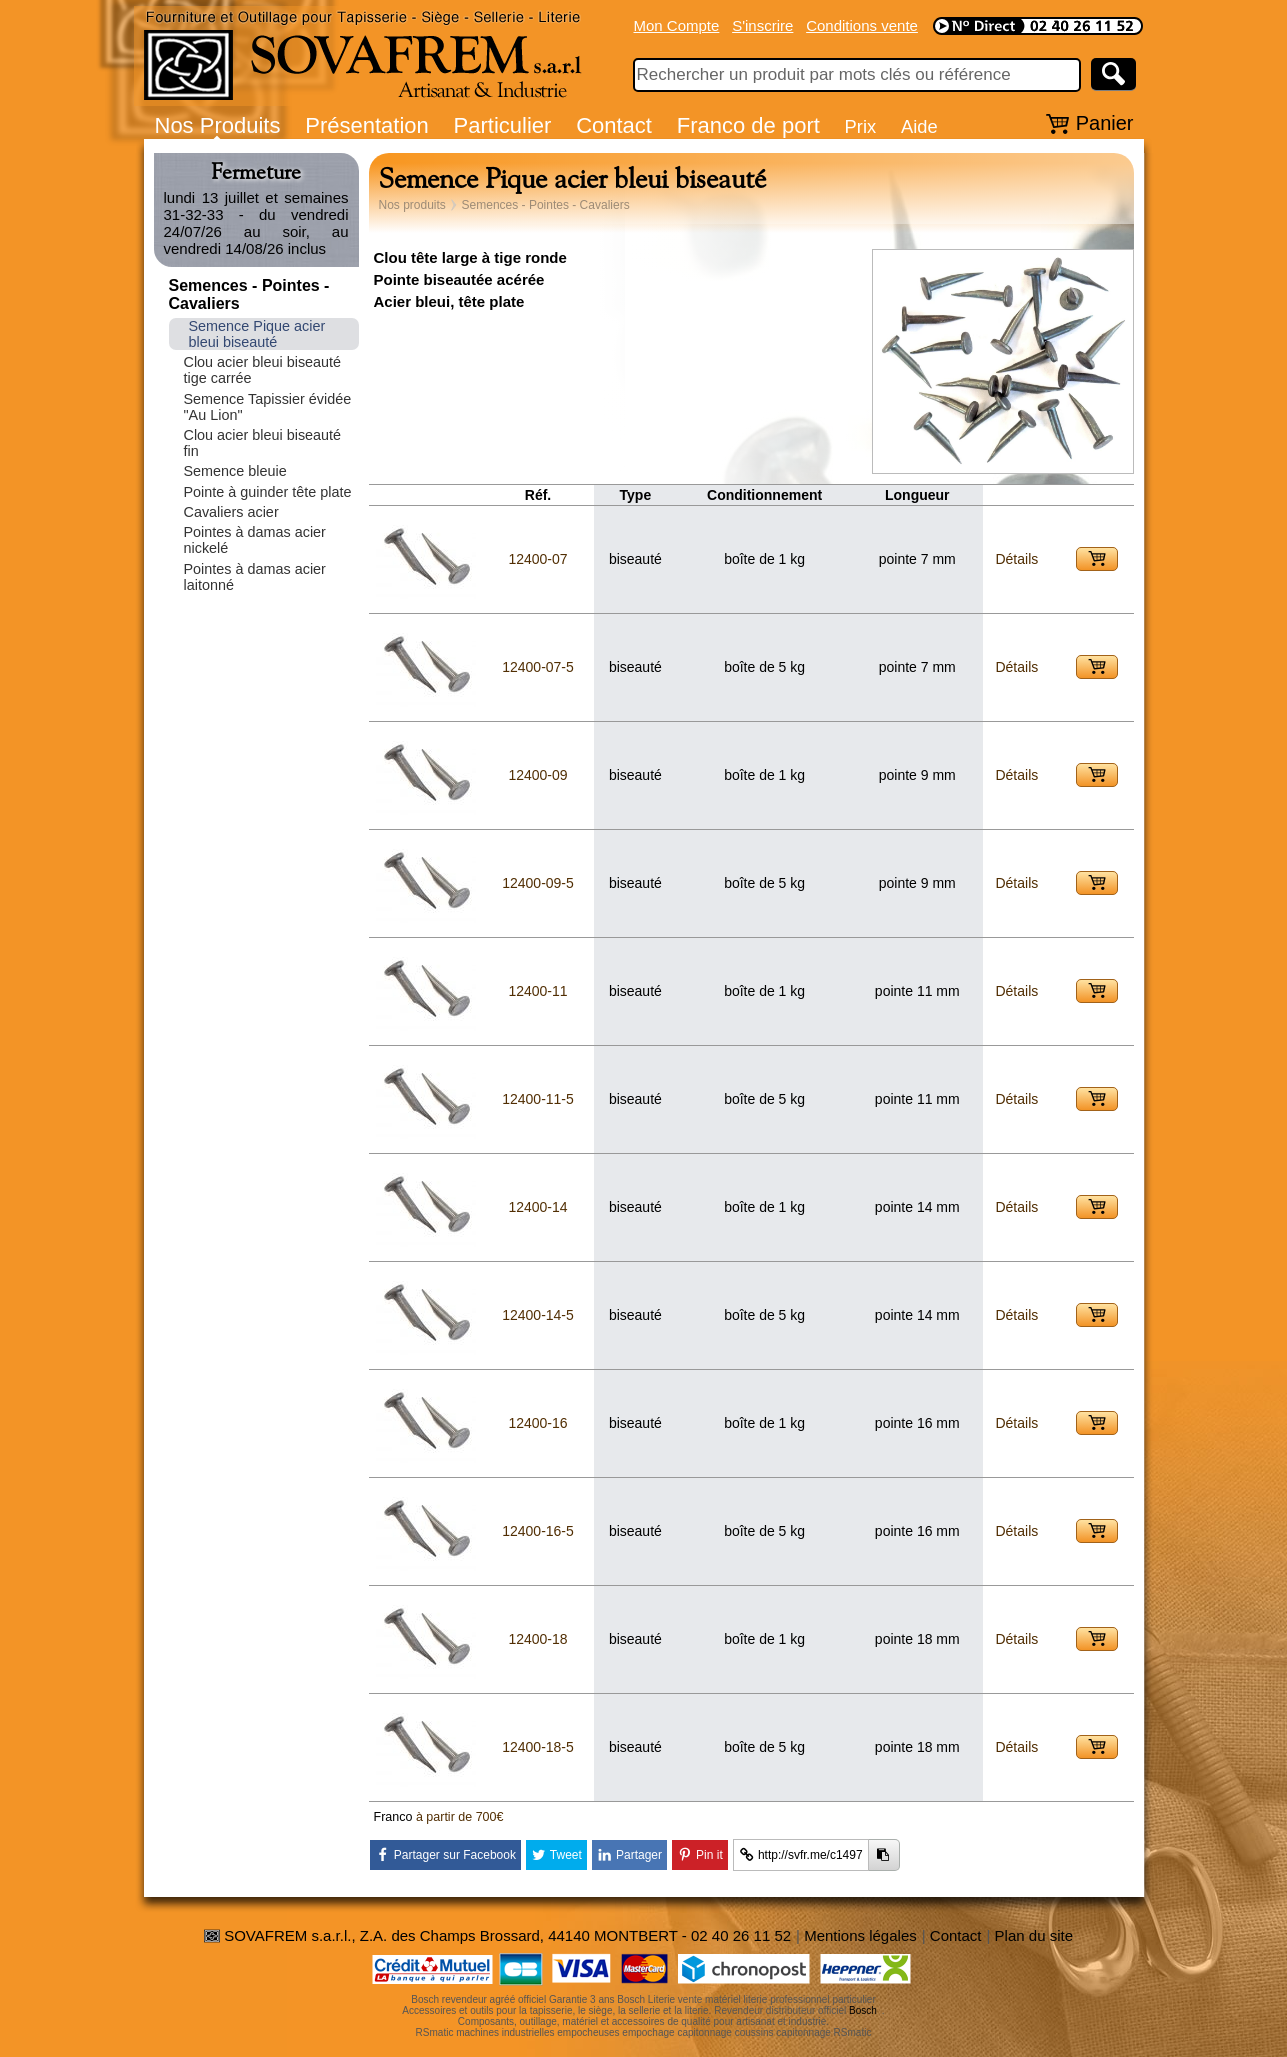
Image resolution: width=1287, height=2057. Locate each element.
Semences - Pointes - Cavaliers (546, 205)
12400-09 (537, 775)
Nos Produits (218, 125)
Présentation (367, 125)
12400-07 (537, 559)
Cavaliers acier (231, 512)
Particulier (503, 125)
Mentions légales (860, 1935)
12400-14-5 (538, 1315)
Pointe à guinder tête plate (268, 492)
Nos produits (412, 205)
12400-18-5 (538, 1747)
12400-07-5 (538, 667)
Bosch (863, 2010)
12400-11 (537, 991)
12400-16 (537, 1423)
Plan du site (1034, 1935)
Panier (1105, 123)
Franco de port (748, 125)
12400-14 (537, 1207)
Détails (1016, 559)
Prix (861, 126)
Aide (919, 126)
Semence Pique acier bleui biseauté (257, 334)
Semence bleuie (235, 471)
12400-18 (537, 1639)
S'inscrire (762, 25)
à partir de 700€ (460, 1817)
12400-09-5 (538, 883)
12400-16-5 (538, 1531)
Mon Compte (677, 25)
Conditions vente (862, 25)
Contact (614, 125)
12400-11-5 (538, 1099)
